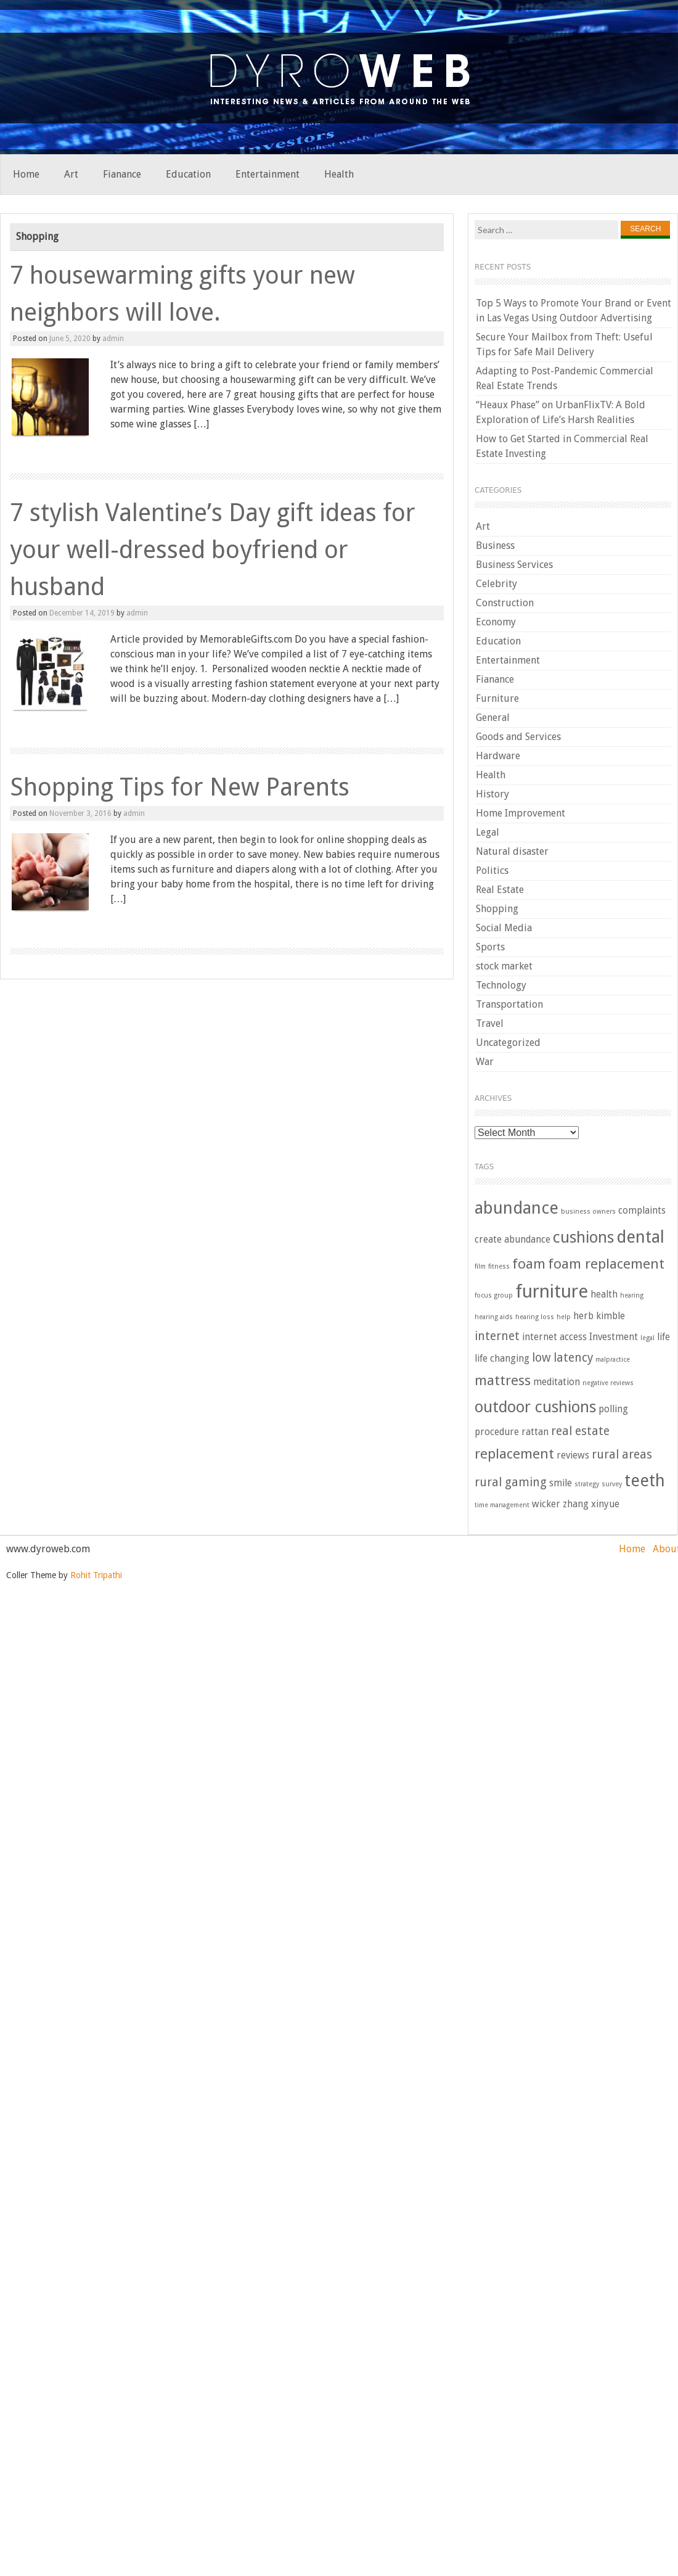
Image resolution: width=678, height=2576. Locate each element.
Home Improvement (520, 813)
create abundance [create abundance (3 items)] (512, 1239)
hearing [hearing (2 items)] (631, 1295)
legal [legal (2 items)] (647, 1338)
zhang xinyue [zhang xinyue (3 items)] (591, 1504)
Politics (492, 870)
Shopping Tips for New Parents (179, 787)
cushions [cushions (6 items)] (583, 1237)
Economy (496, 622)
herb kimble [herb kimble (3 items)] (599, 1316)
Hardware (498, 756)
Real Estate (500, 889)
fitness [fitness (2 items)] (499, 1266)
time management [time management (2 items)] (502, 1505)
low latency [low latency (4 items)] (562, 1358)
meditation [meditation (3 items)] (556, 1382)
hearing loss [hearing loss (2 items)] (534, 1317)
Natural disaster (512, 851)
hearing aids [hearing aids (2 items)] (494, 1317)
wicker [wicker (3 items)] (546, 1504)
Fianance (122, 174)
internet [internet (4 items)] (497, 1336)
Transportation (509, 1004)
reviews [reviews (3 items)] (573, 1455)
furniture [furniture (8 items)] (551, 1291)
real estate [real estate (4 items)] (580, 1431)
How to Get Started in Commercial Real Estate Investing (562, 446)
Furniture (497, 698)
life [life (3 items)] (663, 1337)
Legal (487, 832)
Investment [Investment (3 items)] (613, 1337)
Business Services (514, 564)
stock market (504, 966)
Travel (490, 1023)
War (485, 1062)
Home (26, 174)
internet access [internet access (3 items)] (554, 1337)
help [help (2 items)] (564, 1317)
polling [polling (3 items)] (613, 1409)
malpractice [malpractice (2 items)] (612, 1360)
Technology (501, 985)
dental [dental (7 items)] (640, 1237)
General (493, 717)
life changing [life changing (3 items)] (502, 1358)
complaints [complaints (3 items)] (642, 1210)
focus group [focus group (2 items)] (494, 1295)
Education (188, 174)
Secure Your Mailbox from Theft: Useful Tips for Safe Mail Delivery (564, 344)
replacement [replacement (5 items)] (514, 1454)
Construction (505, 603)
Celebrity (496, 584)
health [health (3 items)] (604, 1294)
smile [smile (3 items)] (560, 1483)
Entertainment (267, 174)
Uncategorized (508, 1042)
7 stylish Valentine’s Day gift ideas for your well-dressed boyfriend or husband (212, 549)
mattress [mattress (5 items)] (503, 1380)
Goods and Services (518, 737)
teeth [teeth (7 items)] (644, 1481)
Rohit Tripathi (96, 1575)
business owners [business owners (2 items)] (588, 1212)
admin (113, 338)
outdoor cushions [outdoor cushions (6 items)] (535, 1406)
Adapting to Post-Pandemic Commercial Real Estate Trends (564, 378)
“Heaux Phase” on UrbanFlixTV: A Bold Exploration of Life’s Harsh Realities (560, 412)
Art (71, 174)
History (492, 794)
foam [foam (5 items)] (528, 1264)
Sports (490, 947)
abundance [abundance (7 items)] (516, 1208)
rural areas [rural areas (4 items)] (622, 1454)
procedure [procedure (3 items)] (497, 1432)
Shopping (497, 909)
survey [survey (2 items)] (612, 1484)
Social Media (504, 928)
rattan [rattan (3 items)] (535, 1432)
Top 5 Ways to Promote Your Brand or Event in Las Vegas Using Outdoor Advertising (573, 310)
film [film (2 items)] (480, 1266)
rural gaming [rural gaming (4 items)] (511, 1482)
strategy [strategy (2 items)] (586, 1484)
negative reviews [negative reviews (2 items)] (608, 1383)
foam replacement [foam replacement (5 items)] (606, 1264)
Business (495, 545)
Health (339, 174)
